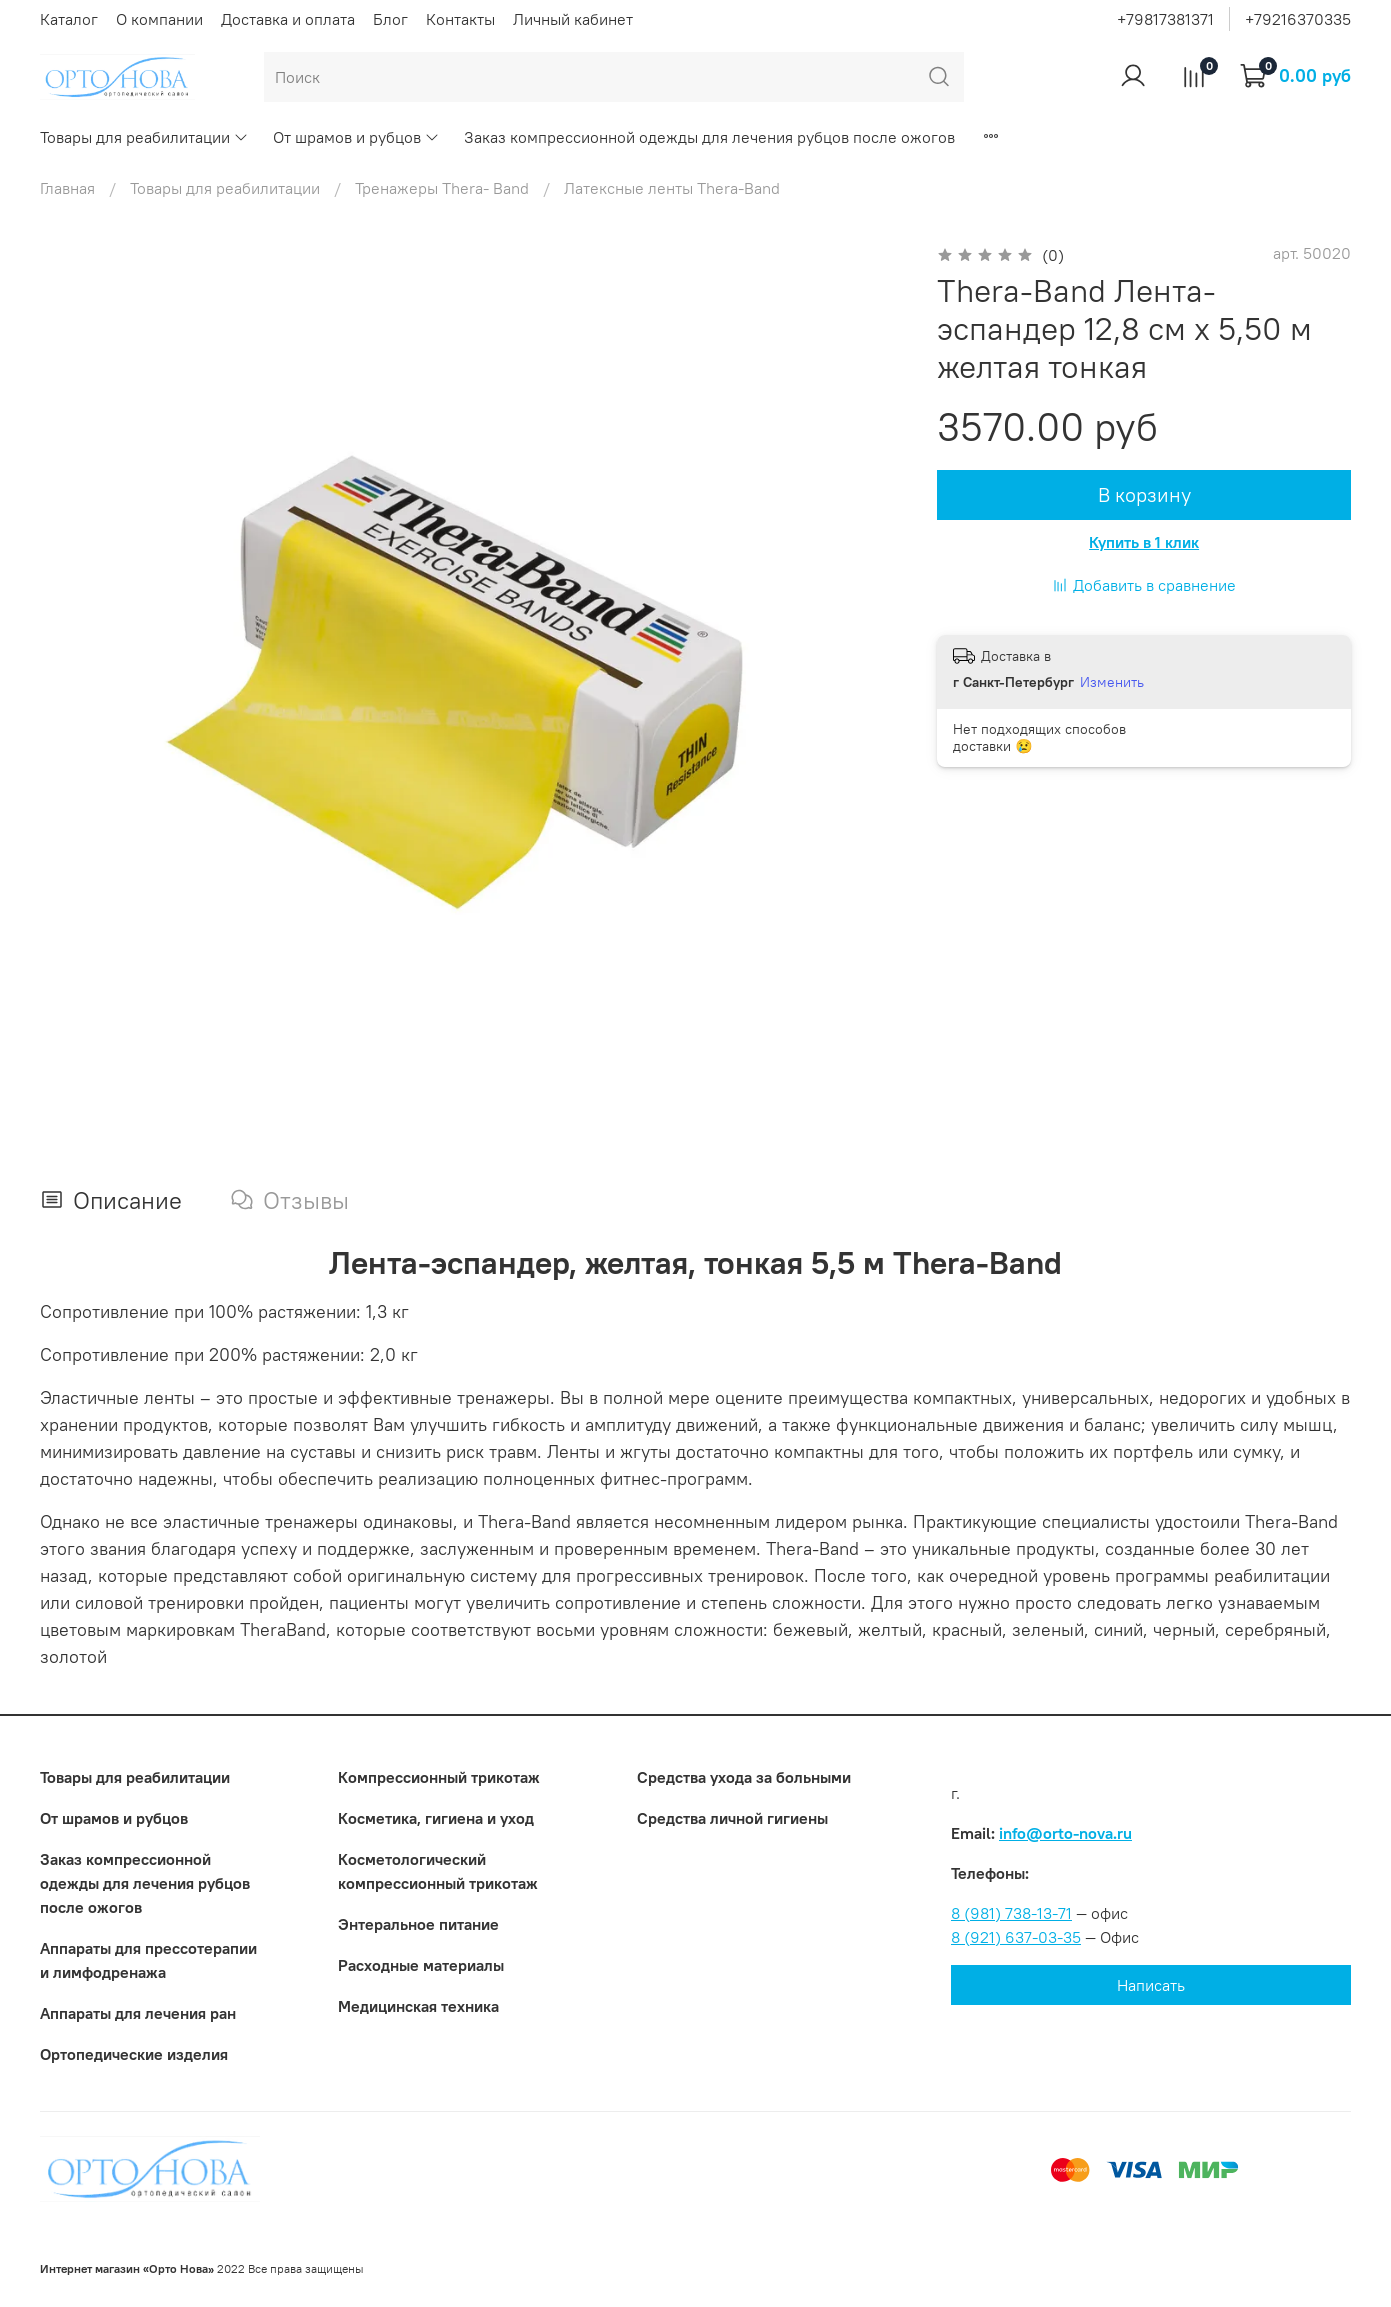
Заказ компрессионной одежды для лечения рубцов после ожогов (709, 137)
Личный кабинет (573, 19)
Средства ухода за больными (744, 1777)
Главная (67, 188)
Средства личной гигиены (732, 1818)
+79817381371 (1165, 19)
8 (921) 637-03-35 (1016, 1937)
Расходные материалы (421, 1965)
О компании (159, 19)
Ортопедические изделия (134, 2054)
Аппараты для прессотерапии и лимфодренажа (148, 1960)
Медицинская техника (418, 2006)
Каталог (69, 19)
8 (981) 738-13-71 (1011, 1913)
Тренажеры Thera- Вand (442, 188)
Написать (1151, 1985)
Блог (390, 19)
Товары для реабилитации (144, 137)
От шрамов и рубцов (356, 137)
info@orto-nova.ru (1065, 1833)
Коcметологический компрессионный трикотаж (438, 1871)
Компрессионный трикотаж (439, 1777)
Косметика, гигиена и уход (436, 1818)
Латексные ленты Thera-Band (672, 188)
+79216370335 (1298, 19)
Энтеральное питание (418, 1924)
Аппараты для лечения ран (138, 2013)
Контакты (460, 19)
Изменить (1112, 682)
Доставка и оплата (288, 19)
